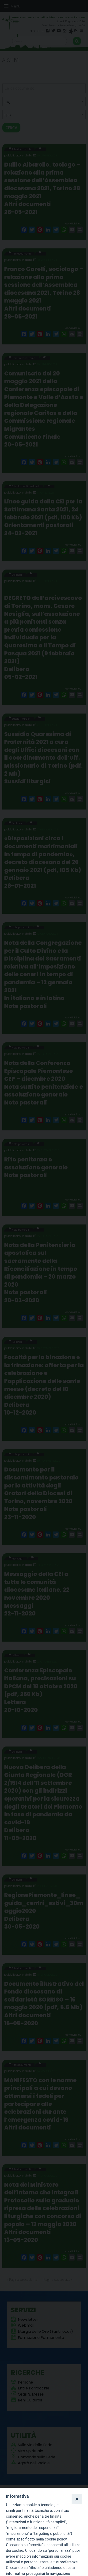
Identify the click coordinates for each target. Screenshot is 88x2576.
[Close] (77, 2499)
